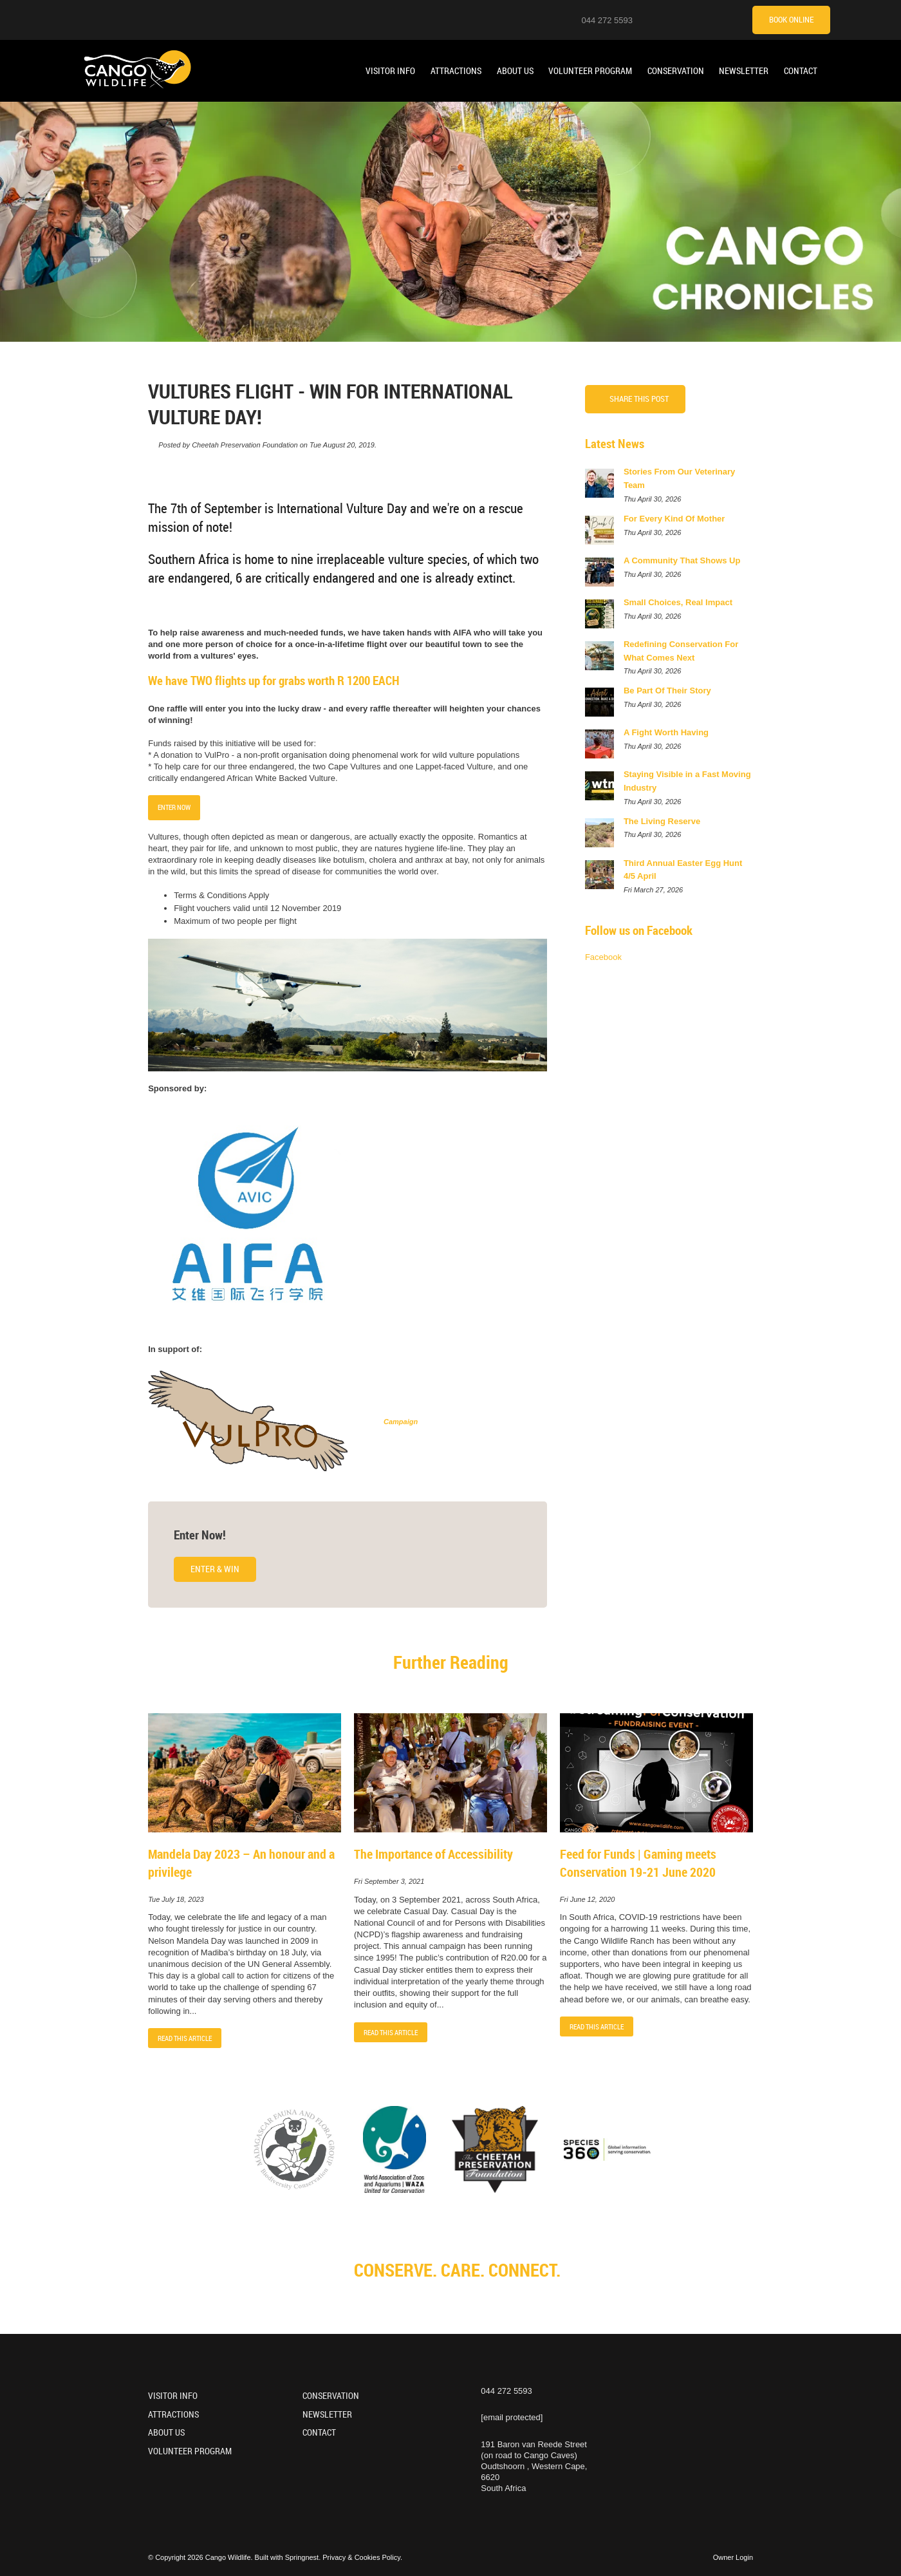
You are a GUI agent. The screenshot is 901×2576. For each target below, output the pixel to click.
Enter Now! (200, 1535)
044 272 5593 (607, 20)
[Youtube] (683, 19)
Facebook (603, 957)
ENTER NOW (174, 807)
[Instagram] (667, 19)
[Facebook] (699, 19)
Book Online (791, 19)
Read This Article (185, 2038)
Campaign (401, 1421)
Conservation (675, 70)
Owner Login (733, 2557)
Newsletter (743, 70)
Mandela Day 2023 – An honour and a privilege (241, 1863)
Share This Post (639, 398)
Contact (800, 70)
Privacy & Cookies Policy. (362, 2557)
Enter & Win (214, 1569)
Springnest (302, 2557)
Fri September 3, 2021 (389, 1881)
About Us (515, 70)
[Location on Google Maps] (651, 19)
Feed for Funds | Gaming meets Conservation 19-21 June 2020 (638, 1863)
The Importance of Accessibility (433, 1854)
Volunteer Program (590, 70)
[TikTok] (715, 19)
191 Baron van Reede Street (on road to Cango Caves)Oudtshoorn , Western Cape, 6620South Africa (534, 2467)
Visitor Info (390, 70)
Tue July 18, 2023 (176, 1899)
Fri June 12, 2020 (587, 1899)
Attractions (456, 70)
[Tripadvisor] (731, 19)
